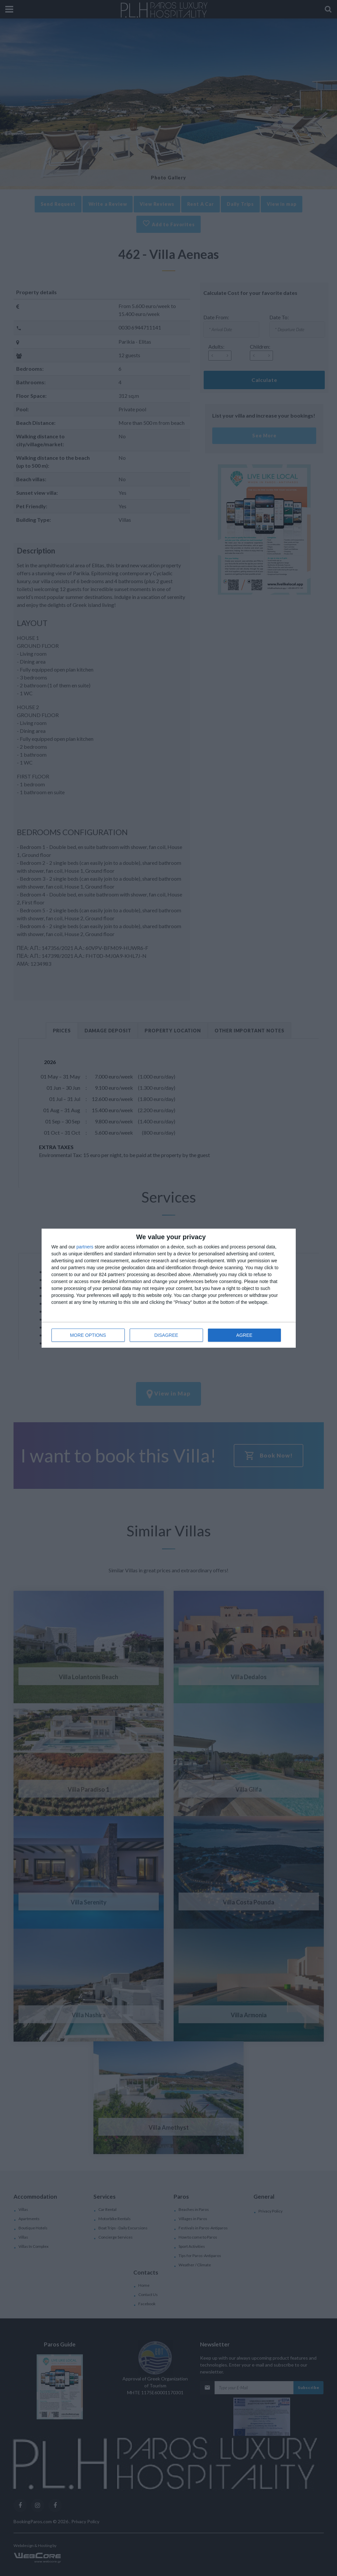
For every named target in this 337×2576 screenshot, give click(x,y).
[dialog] (169, 1288)
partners (85, 1246)
